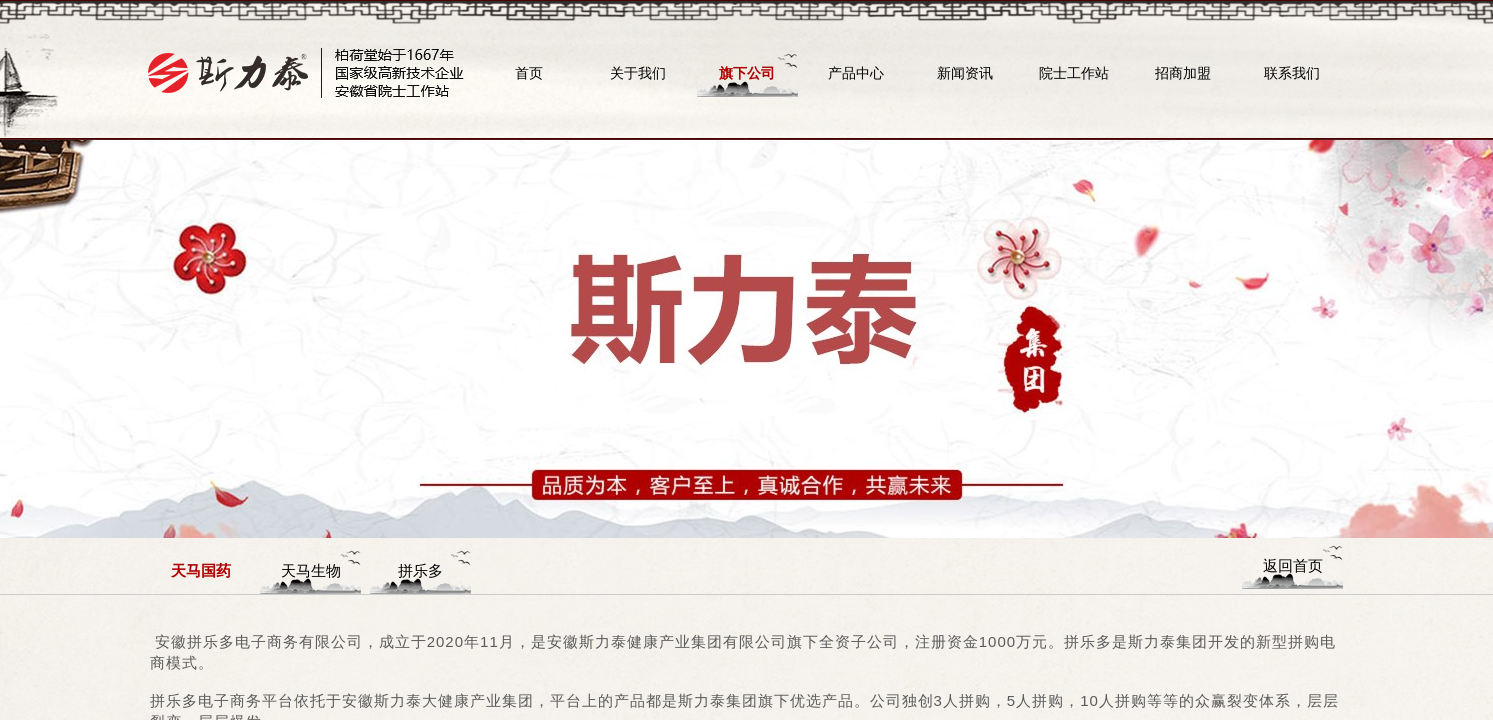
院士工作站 (1074, 73)
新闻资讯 (965, 73)
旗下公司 (747, 73)
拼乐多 (420, 570)
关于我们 (638, 73)
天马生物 (311, 570)
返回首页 (1293, 565)
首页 (529, 73)
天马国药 (201, 570)
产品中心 (856, 73)
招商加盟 (1183, 73)
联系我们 (1292, 73)
